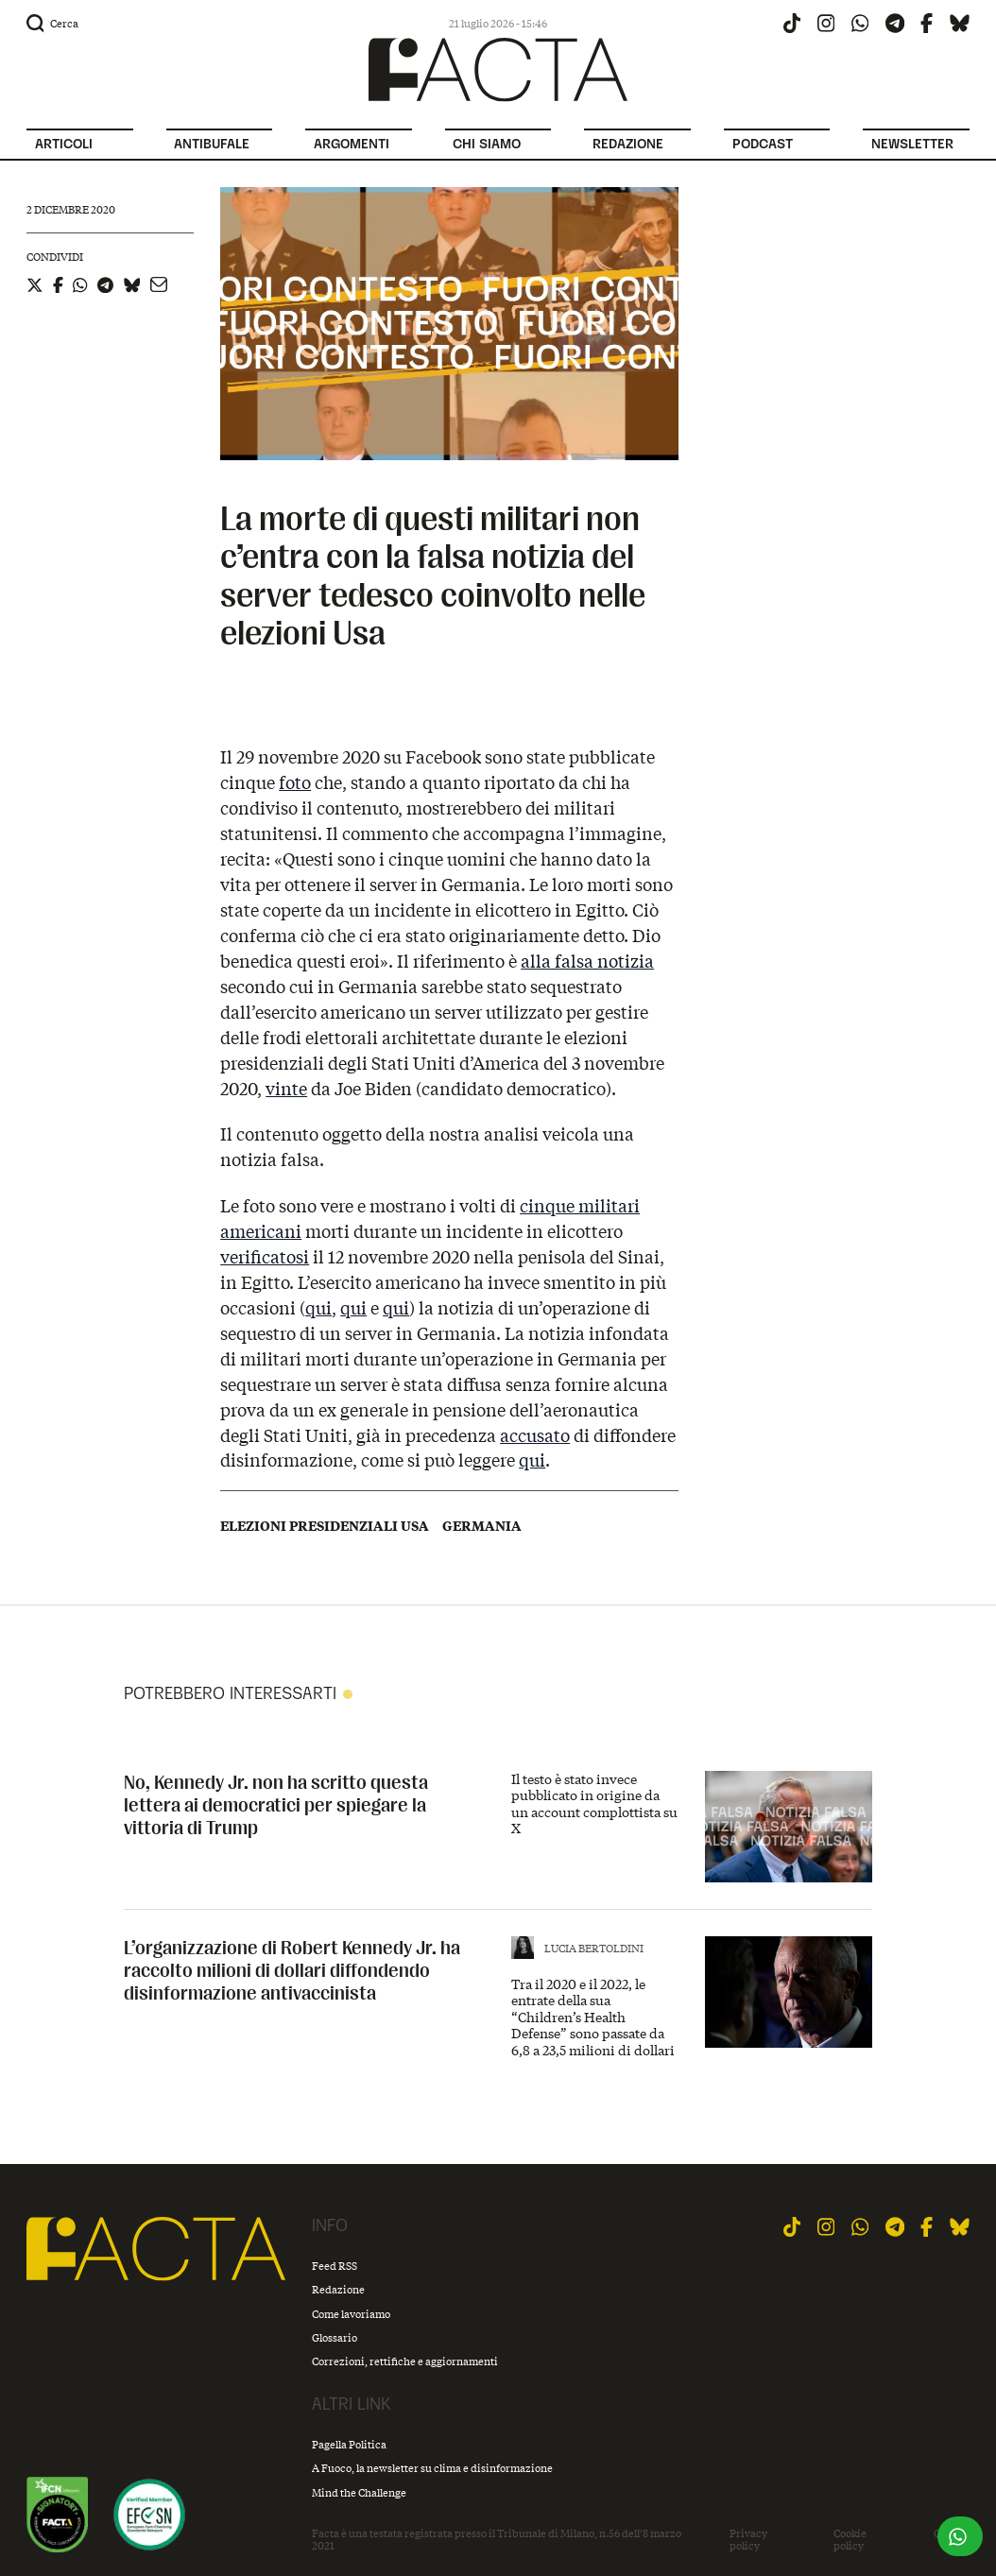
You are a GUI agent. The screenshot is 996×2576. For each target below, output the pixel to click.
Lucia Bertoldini (594, 1948)
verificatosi (264, 1256)
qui (318, 1308)
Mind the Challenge (359, 2492)
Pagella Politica (349, 2444)
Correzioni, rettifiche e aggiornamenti (405, 2361)
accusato (535, 1435)
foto (295, 782)
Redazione (338, 2289)
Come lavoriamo (351, 2314)
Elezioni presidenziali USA (324, 1526)
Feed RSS (334, 2266)
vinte (286, 1088)
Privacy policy (748, 2539)
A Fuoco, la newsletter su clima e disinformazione (432, 2468)
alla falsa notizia (587, 961)
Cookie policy (850, 2539)
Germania (482, 1526)
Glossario (334, 2337)
